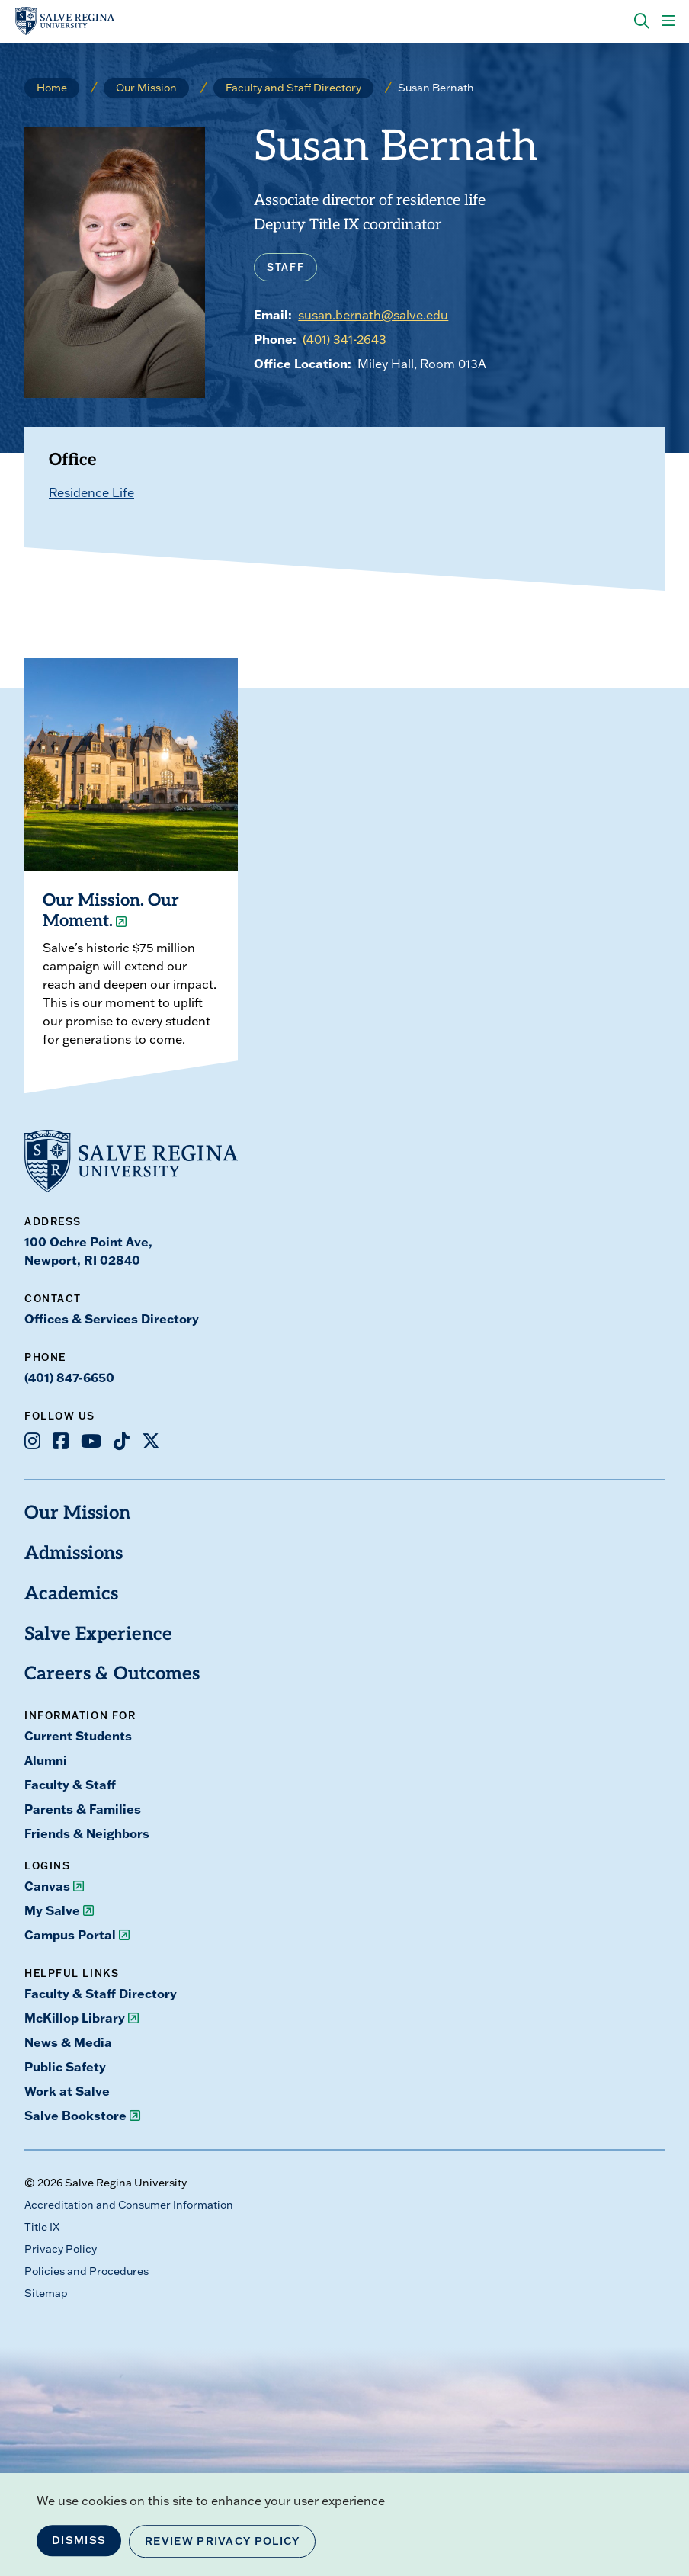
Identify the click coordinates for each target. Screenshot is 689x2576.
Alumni (45, 1760)
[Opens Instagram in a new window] (32, 1441)
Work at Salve (67, 2091)
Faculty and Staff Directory (293, 88)
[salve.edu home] (64, 21)
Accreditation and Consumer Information (128, 2205)
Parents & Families (82, 1809)
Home (52, 88)
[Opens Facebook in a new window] (61, 1441)
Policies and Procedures (86, 2271)
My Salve (52, 1910)
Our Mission (146, 88)
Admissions (73, 1554)
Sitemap (46, 2293)
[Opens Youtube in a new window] (91, 1441)
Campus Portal (70, 1934)
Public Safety (65, 2066)
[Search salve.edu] (641, 21)
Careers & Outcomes (112, 1675)
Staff (285, 267)
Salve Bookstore (75, 2115)
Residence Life (91, 492)
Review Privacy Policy (222, 2541)
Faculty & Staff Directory (100, 1993)
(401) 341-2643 (344, 339)
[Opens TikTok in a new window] (122, 1441)
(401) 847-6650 (69, 1377)
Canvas (47, 1886)
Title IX (41, 2227)
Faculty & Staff (70, 1784)
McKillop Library (74, 2018)
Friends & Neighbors (86, 1833)
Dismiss (79, 2540)
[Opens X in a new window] (151, 1441)
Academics (71, 1595)
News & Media (68, 2042)
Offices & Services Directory (111, 1318)
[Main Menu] (668, 21)
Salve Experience (98, 1635)
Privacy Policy (60, 2249)
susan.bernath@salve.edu (373, 314)
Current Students (78, 1735)
